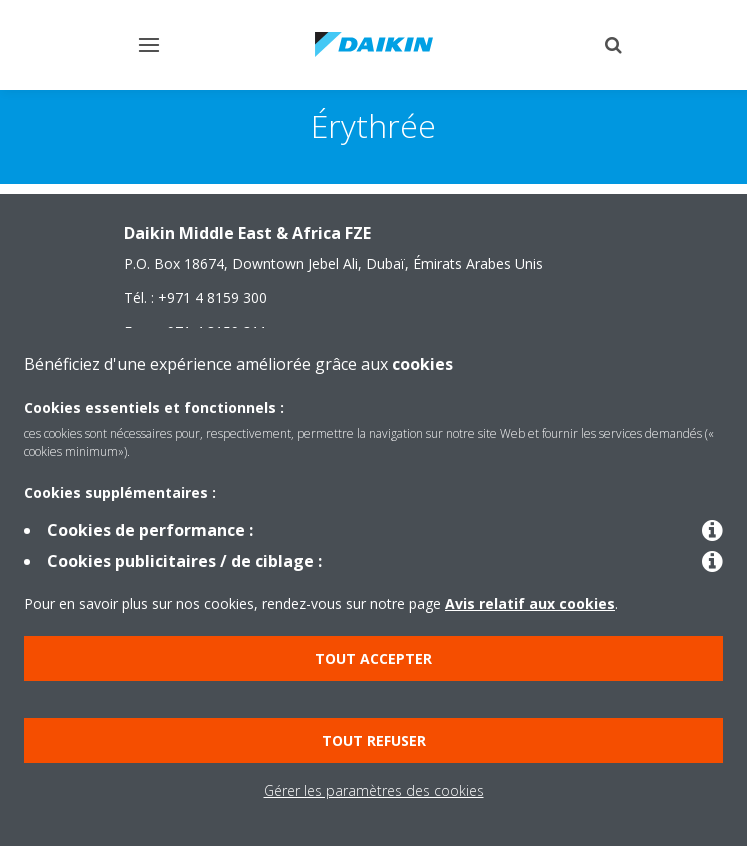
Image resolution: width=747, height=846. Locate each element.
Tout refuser (374, 740)
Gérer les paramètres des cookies (374, 790)
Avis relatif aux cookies (530, 603)
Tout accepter (373, 658)
